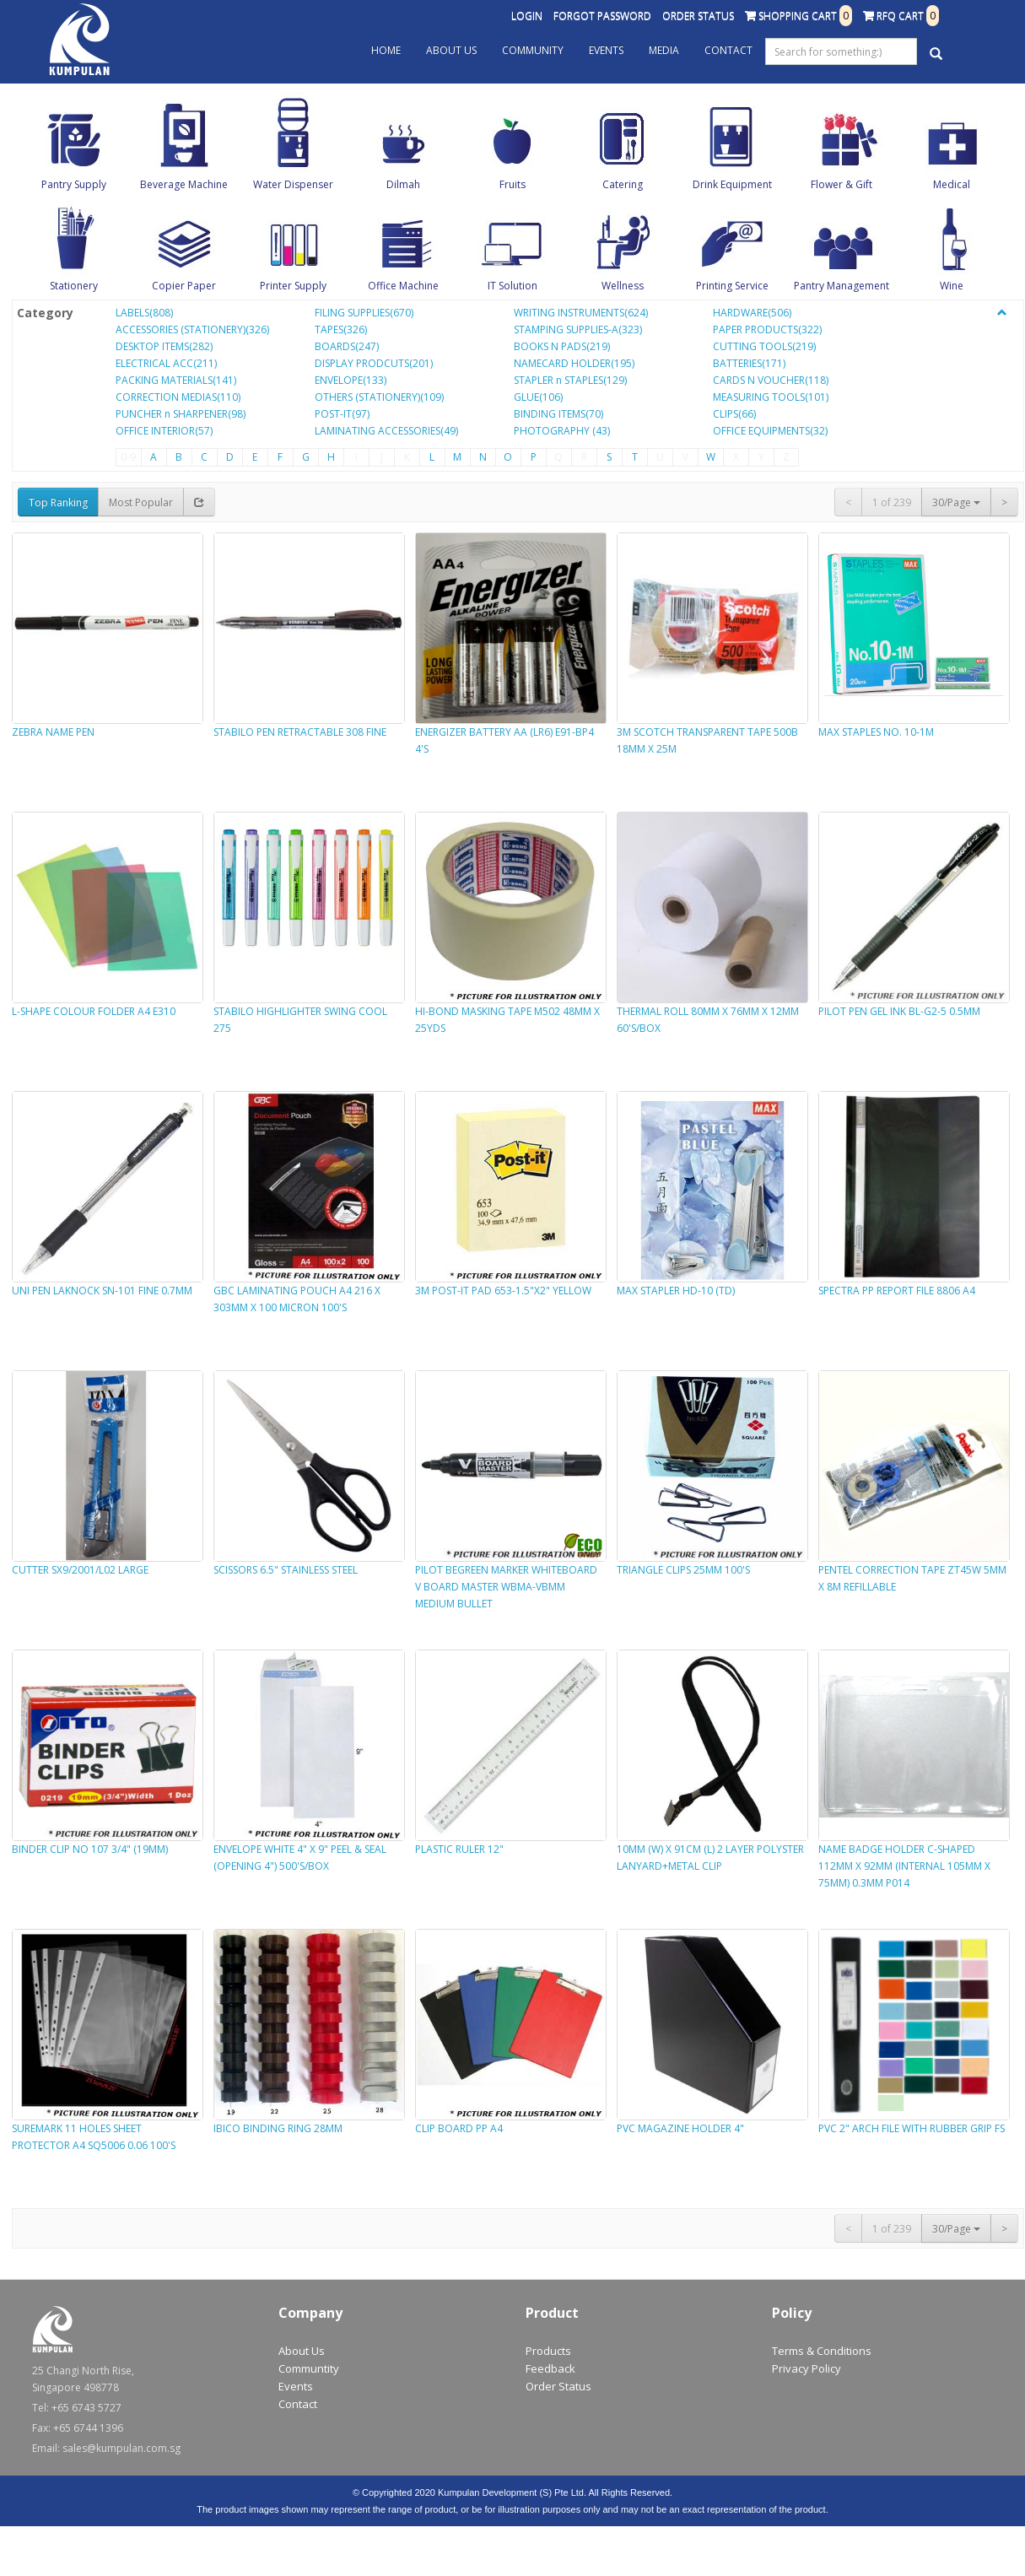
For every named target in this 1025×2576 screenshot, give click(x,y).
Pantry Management (841, 285)
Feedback (550, 2368)
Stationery (74, 285)
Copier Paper (184, 285)
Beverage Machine (184, 184)
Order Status (698, 15)
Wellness (623, 285)
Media (664, 50)
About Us (451, 50)
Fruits (512, 184)
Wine (951, 285)
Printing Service (732, 285)
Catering (622, 184)
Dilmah (403, 184)
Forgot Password (602, 15)
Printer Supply (293, 285)
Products (548, 2350)
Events (606, 50)
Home (386, 50)
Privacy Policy (806, 2368)
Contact (728, 50)
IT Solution (512, 285)
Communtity (308, 2368)
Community (533, 50)
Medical (951, 184)
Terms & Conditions (821, 2350)
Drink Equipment (732, 184)
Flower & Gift (841, 184)
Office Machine (403, 285)
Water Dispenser (293, 184)
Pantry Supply (73, 184)
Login (526, 15)
